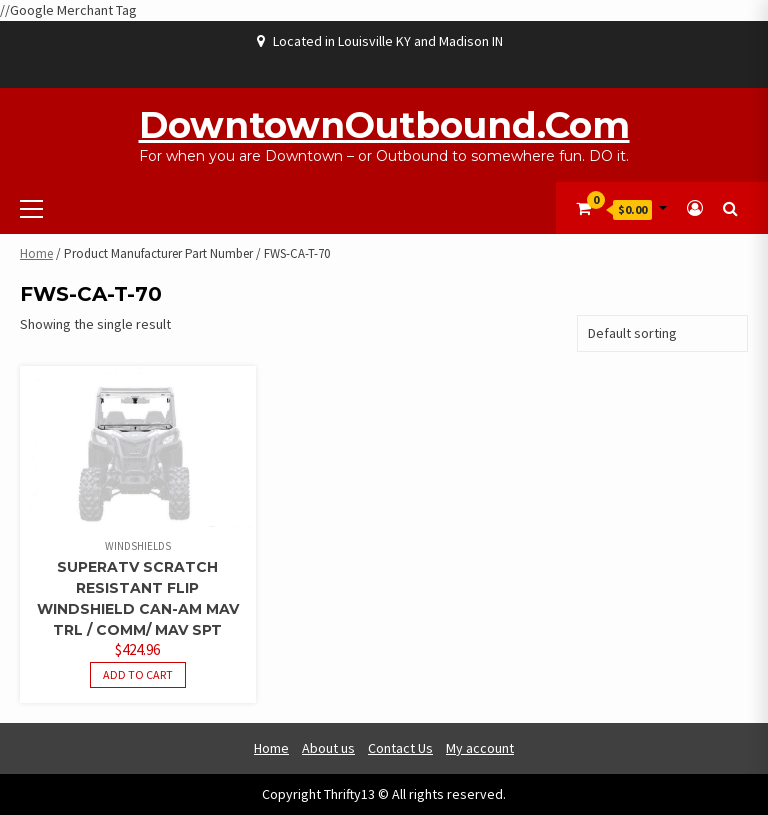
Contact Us (400, 748)
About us (328, 748)
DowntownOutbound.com (384, 125)
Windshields (138, 546)
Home (36, 253)
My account (480, 748)
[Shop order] (662, 333)
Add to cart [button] (138, 674)
